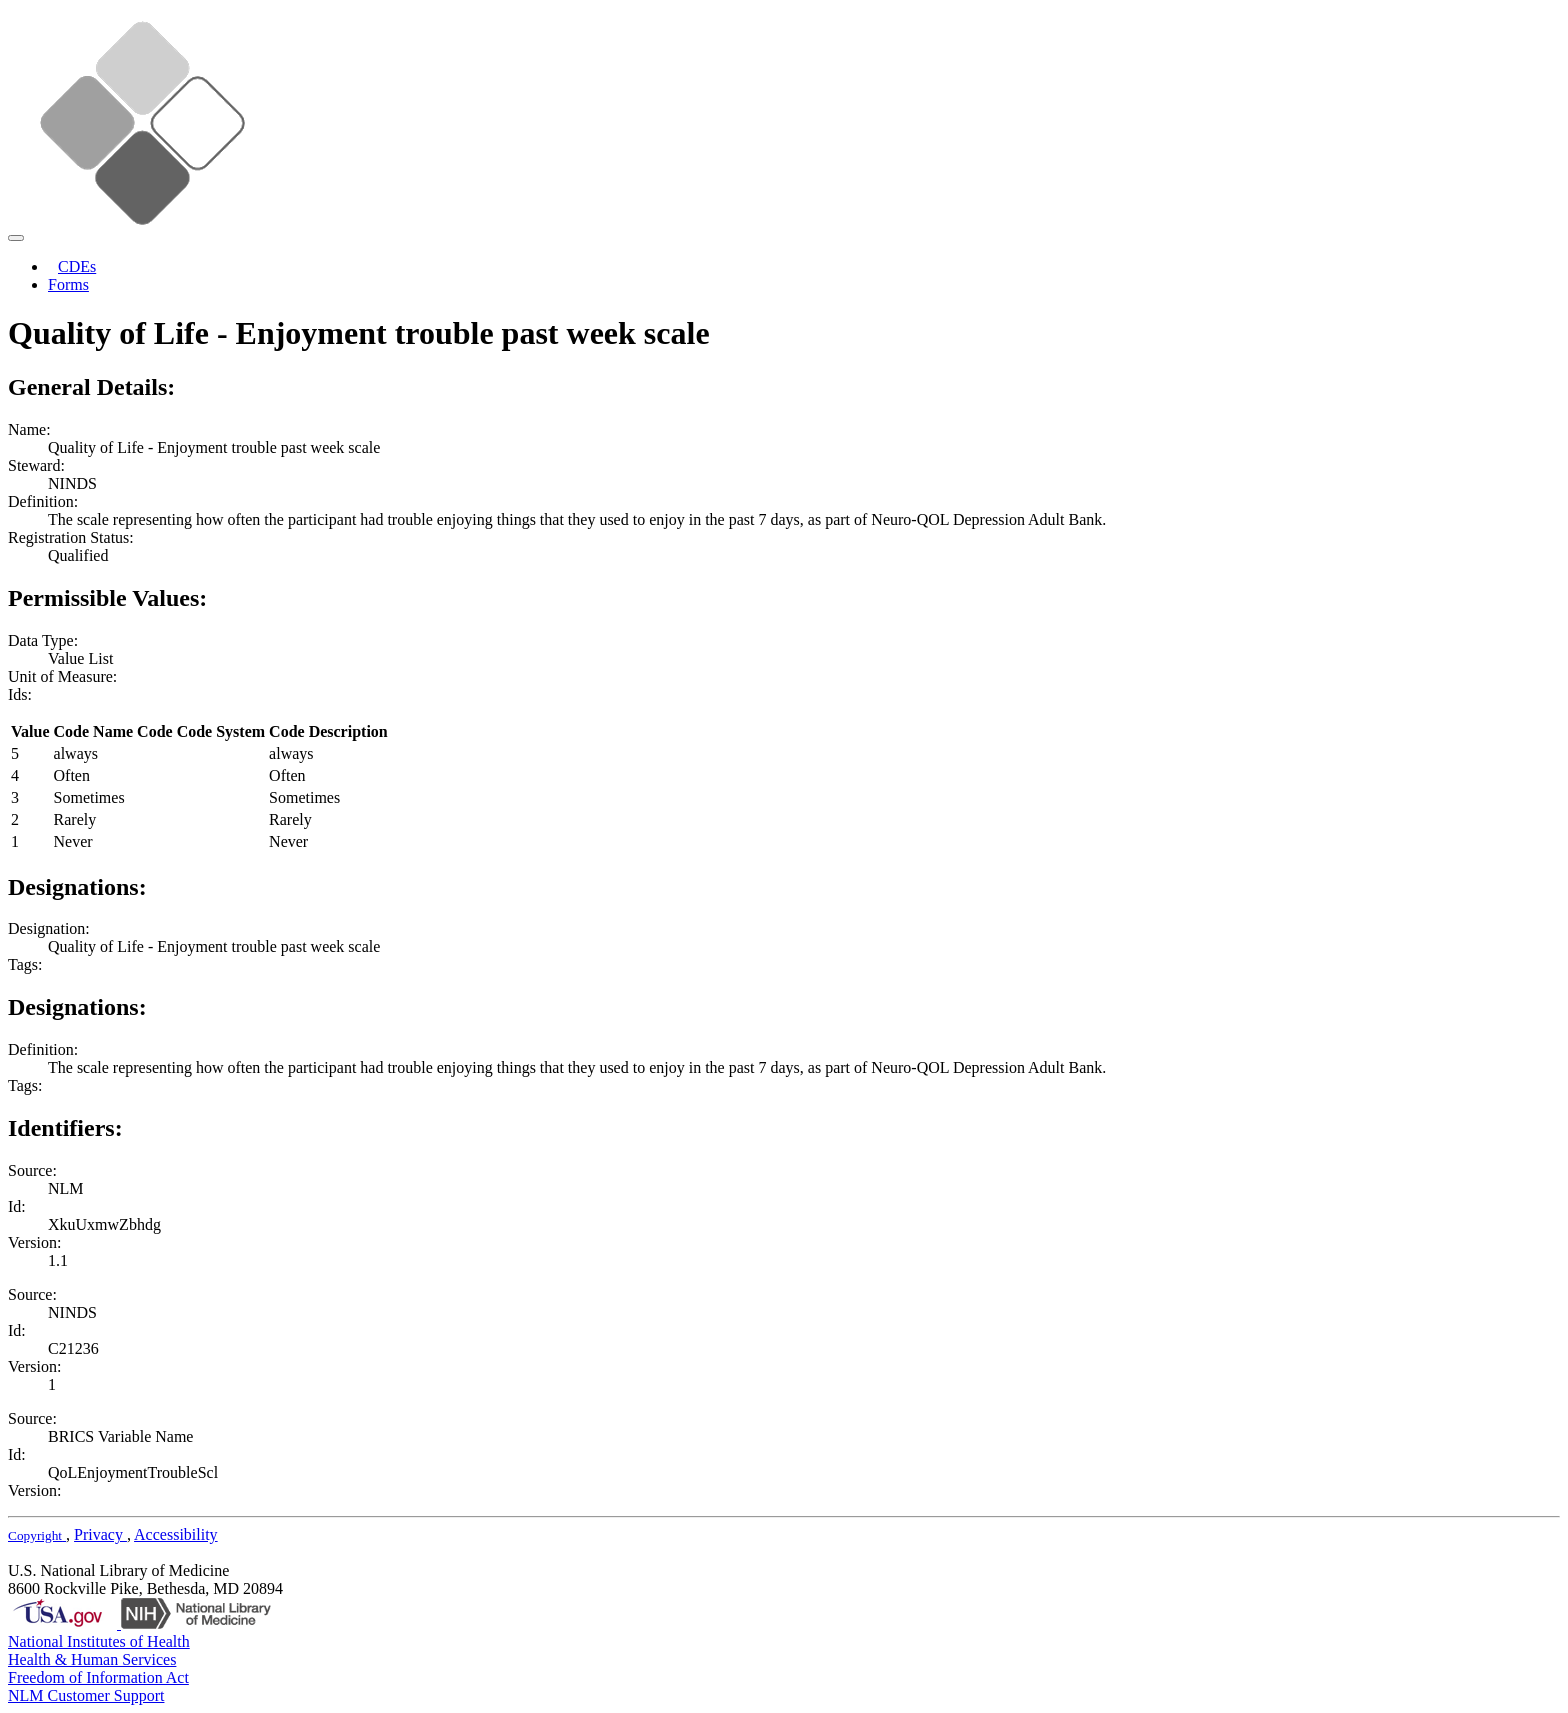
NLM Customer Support (86, 1695)
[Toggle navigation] (16, 238)
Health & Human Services (92, 1659)
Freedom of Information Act (98, 1677)
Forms (68, 284)
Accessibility (176, 1534)
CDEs (77, 266)
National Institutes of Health (99, 1641)
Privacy (100, 1534)
